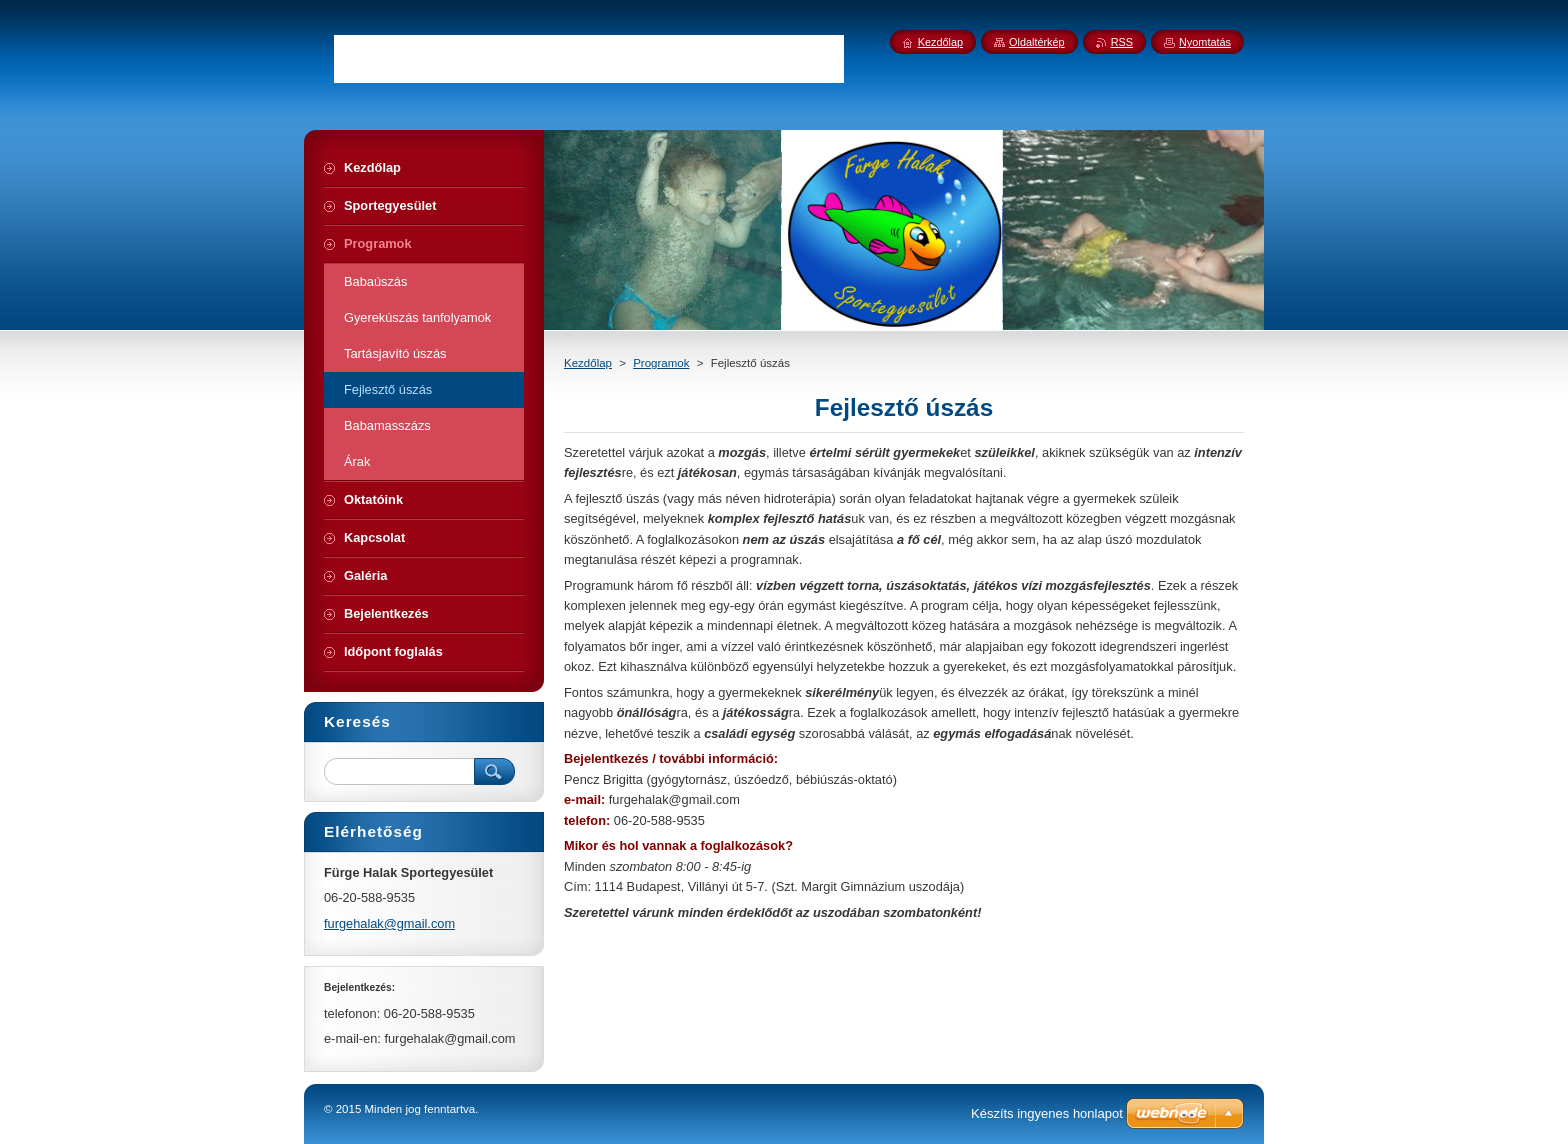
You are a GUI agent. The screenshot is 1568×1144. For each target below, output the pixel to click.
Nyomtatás (1205, 42)
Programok (661, 363)
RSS (1122, 42)
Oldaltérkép (1037, 42)
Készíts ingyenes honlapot (1047, 1113)
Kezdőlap (588, 363)
